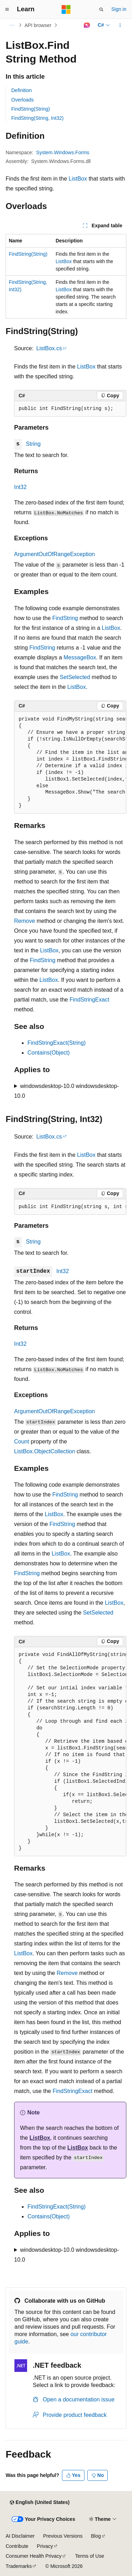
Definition (21, 90)
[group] (70, 763)
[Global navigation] (7, 9)
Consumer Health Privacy (34, 2556)
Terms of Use (89, 2556)
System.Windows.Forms (62, 152)
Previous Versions (62, 2536)
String (33, 444)
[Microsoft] (66, 9)
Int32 (20, 487)
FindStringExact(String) (56, 1043)
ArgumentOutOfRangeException (54, 554)
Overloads (22, 100)
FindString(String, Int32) (37, 118)
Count (21, 1441)
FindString (65, 618)
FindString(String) (30, 109)
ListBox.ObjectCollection (44, 1451)
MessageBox (80, 657)
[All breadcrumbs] (12, 25)
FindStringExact (89, 1000)
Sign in (118, 9)
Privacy (45, 2546)
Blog (96, 2536)
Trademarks (19, 2566)
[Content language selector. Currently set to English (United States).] (40, 2502)
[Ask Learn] (87, 25)
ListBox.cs (49, 348)
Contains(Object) (48, 1053)
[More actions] (120, 25)
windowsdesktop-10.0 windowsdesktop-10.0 (66, 1091)
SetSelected (75, 677)
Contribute (17, 2546)
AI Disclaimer (20, 2536)
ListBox (78, 179)
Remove (24, 921)
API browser (38, 25)
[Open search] (101, 9)
